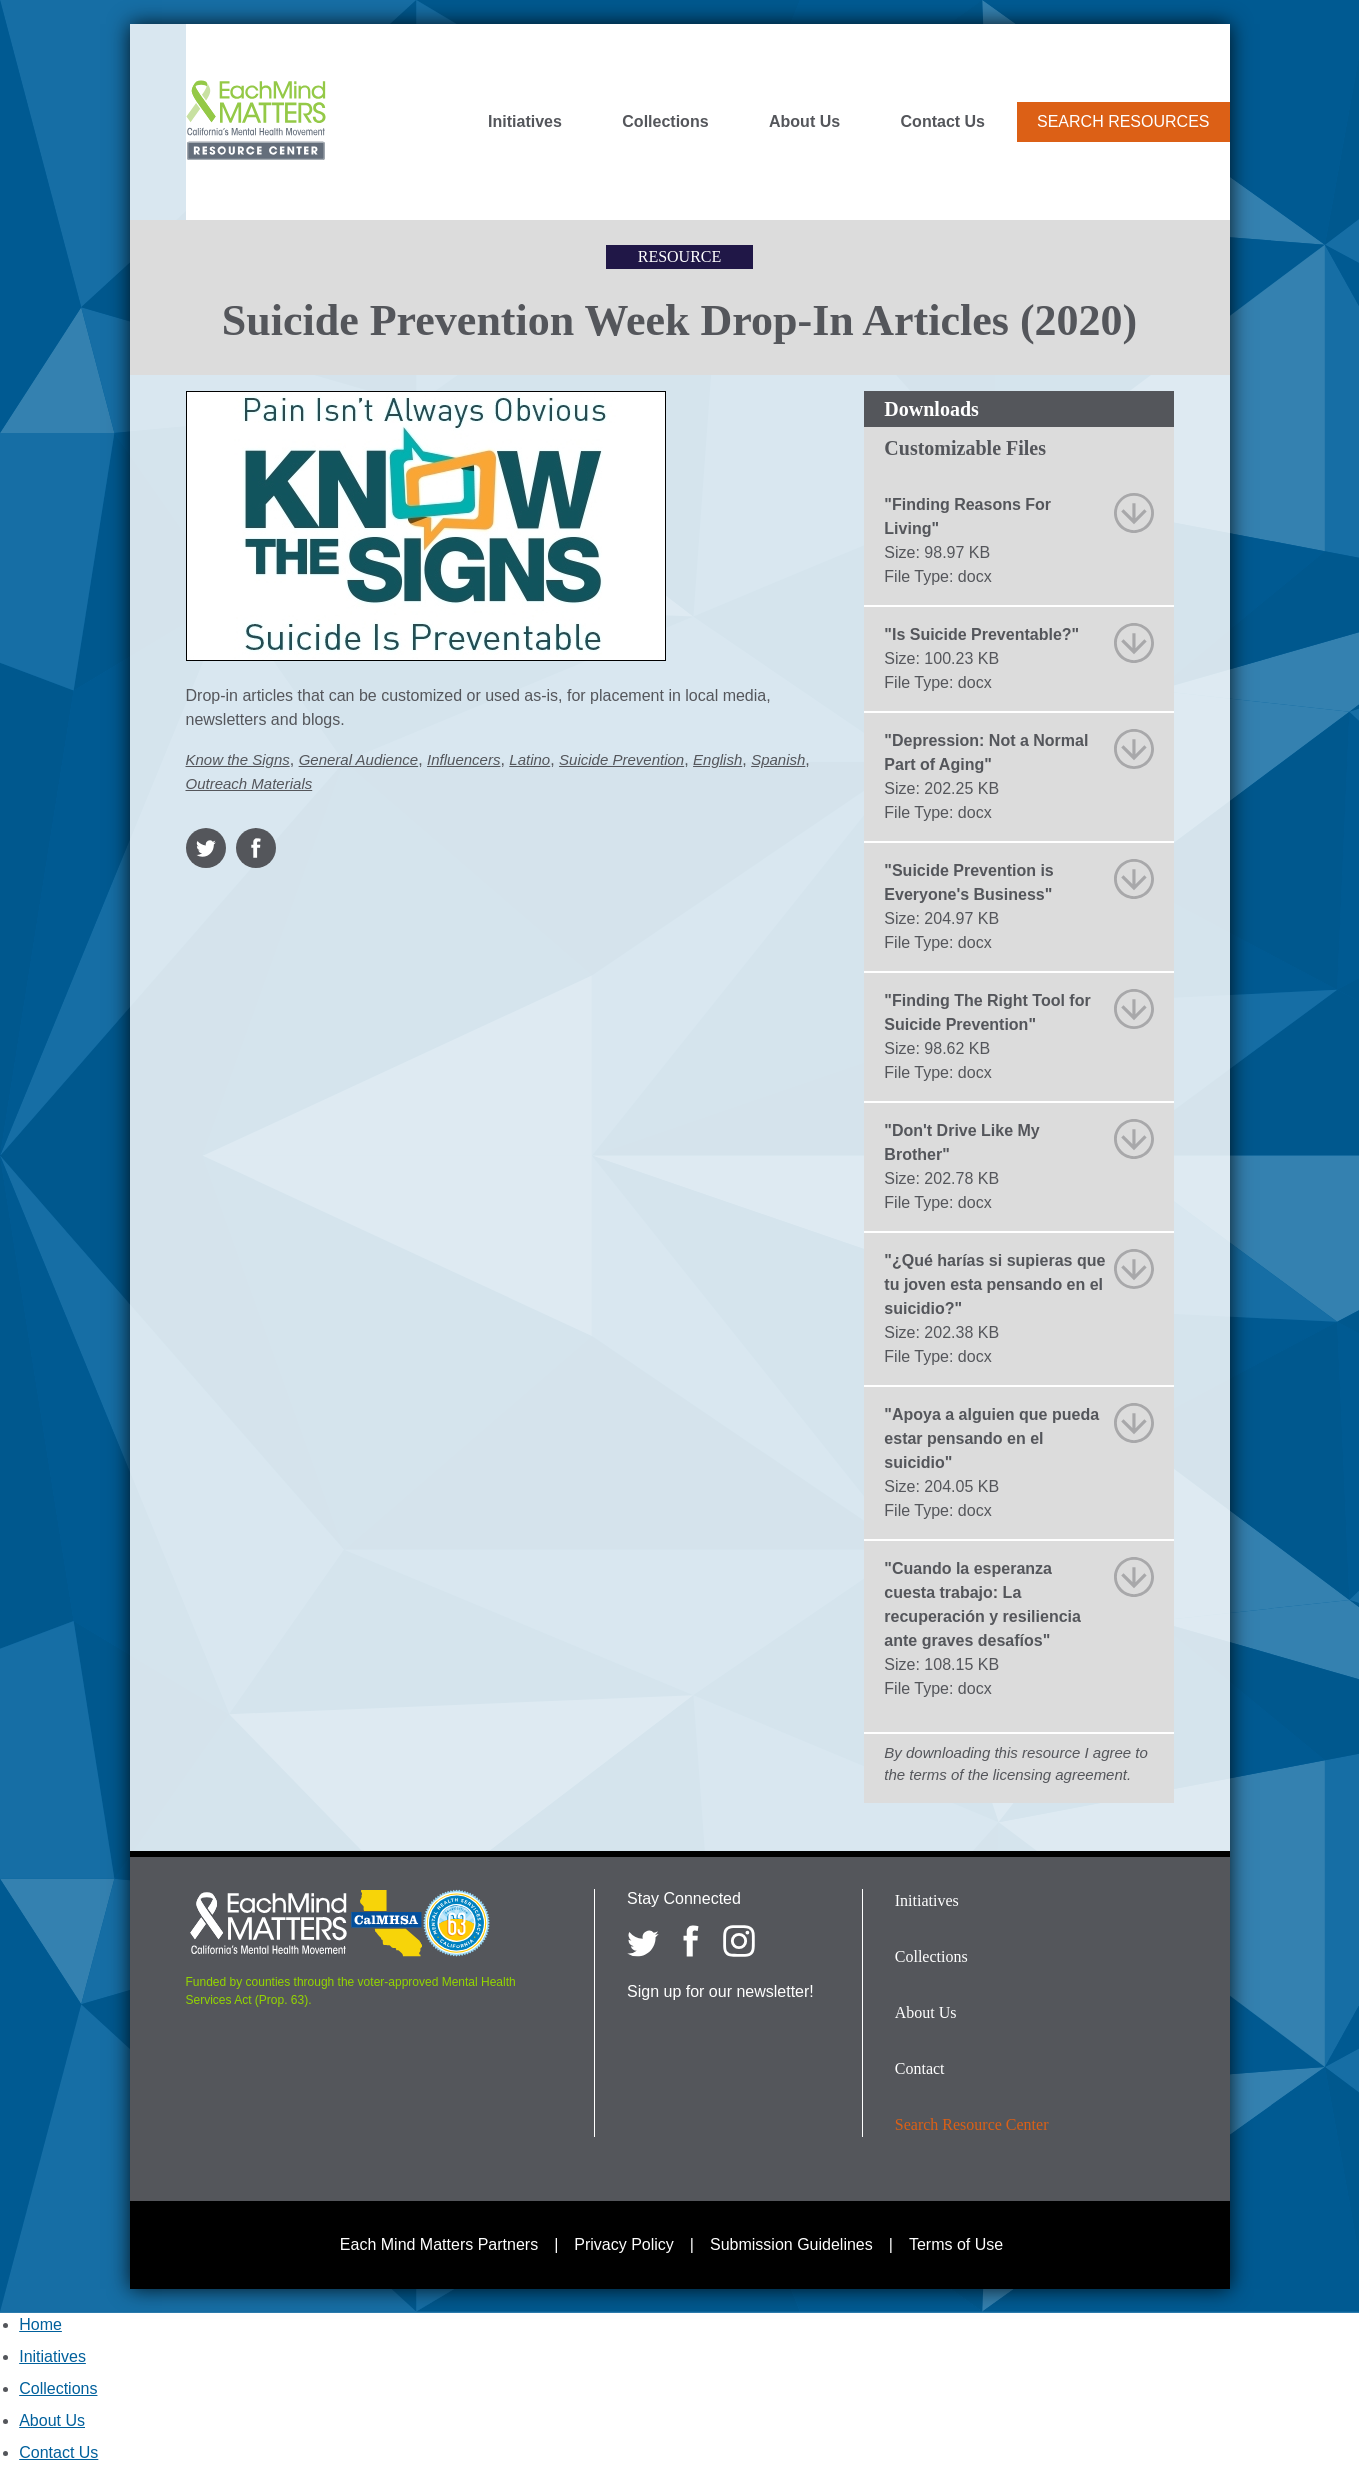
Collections (665, 122)
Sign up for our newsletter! (720, 1991)
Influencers (463, 759)
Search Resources (1123, 121)
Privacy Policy (624, 2244)
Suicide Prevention (621, 759)
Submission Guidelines (791, 2244)
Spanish (778, 759)
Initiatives (525, 122)
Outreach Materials (249, 783)
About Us (804, 122)
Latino (529, 759)
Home (40, 2324)
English (717, 759)
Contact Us (943, 122)
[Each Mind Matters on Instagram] (739, 1941)
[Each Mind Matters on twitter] (643, 1941)
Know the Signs (238, 759)
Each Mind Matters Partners (439, 2244)
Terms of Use (956, 2244)
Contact (920, 2068)
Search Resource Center (972, 2124)
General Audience (359, 759)
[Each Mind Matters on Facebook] (691, 1941)
